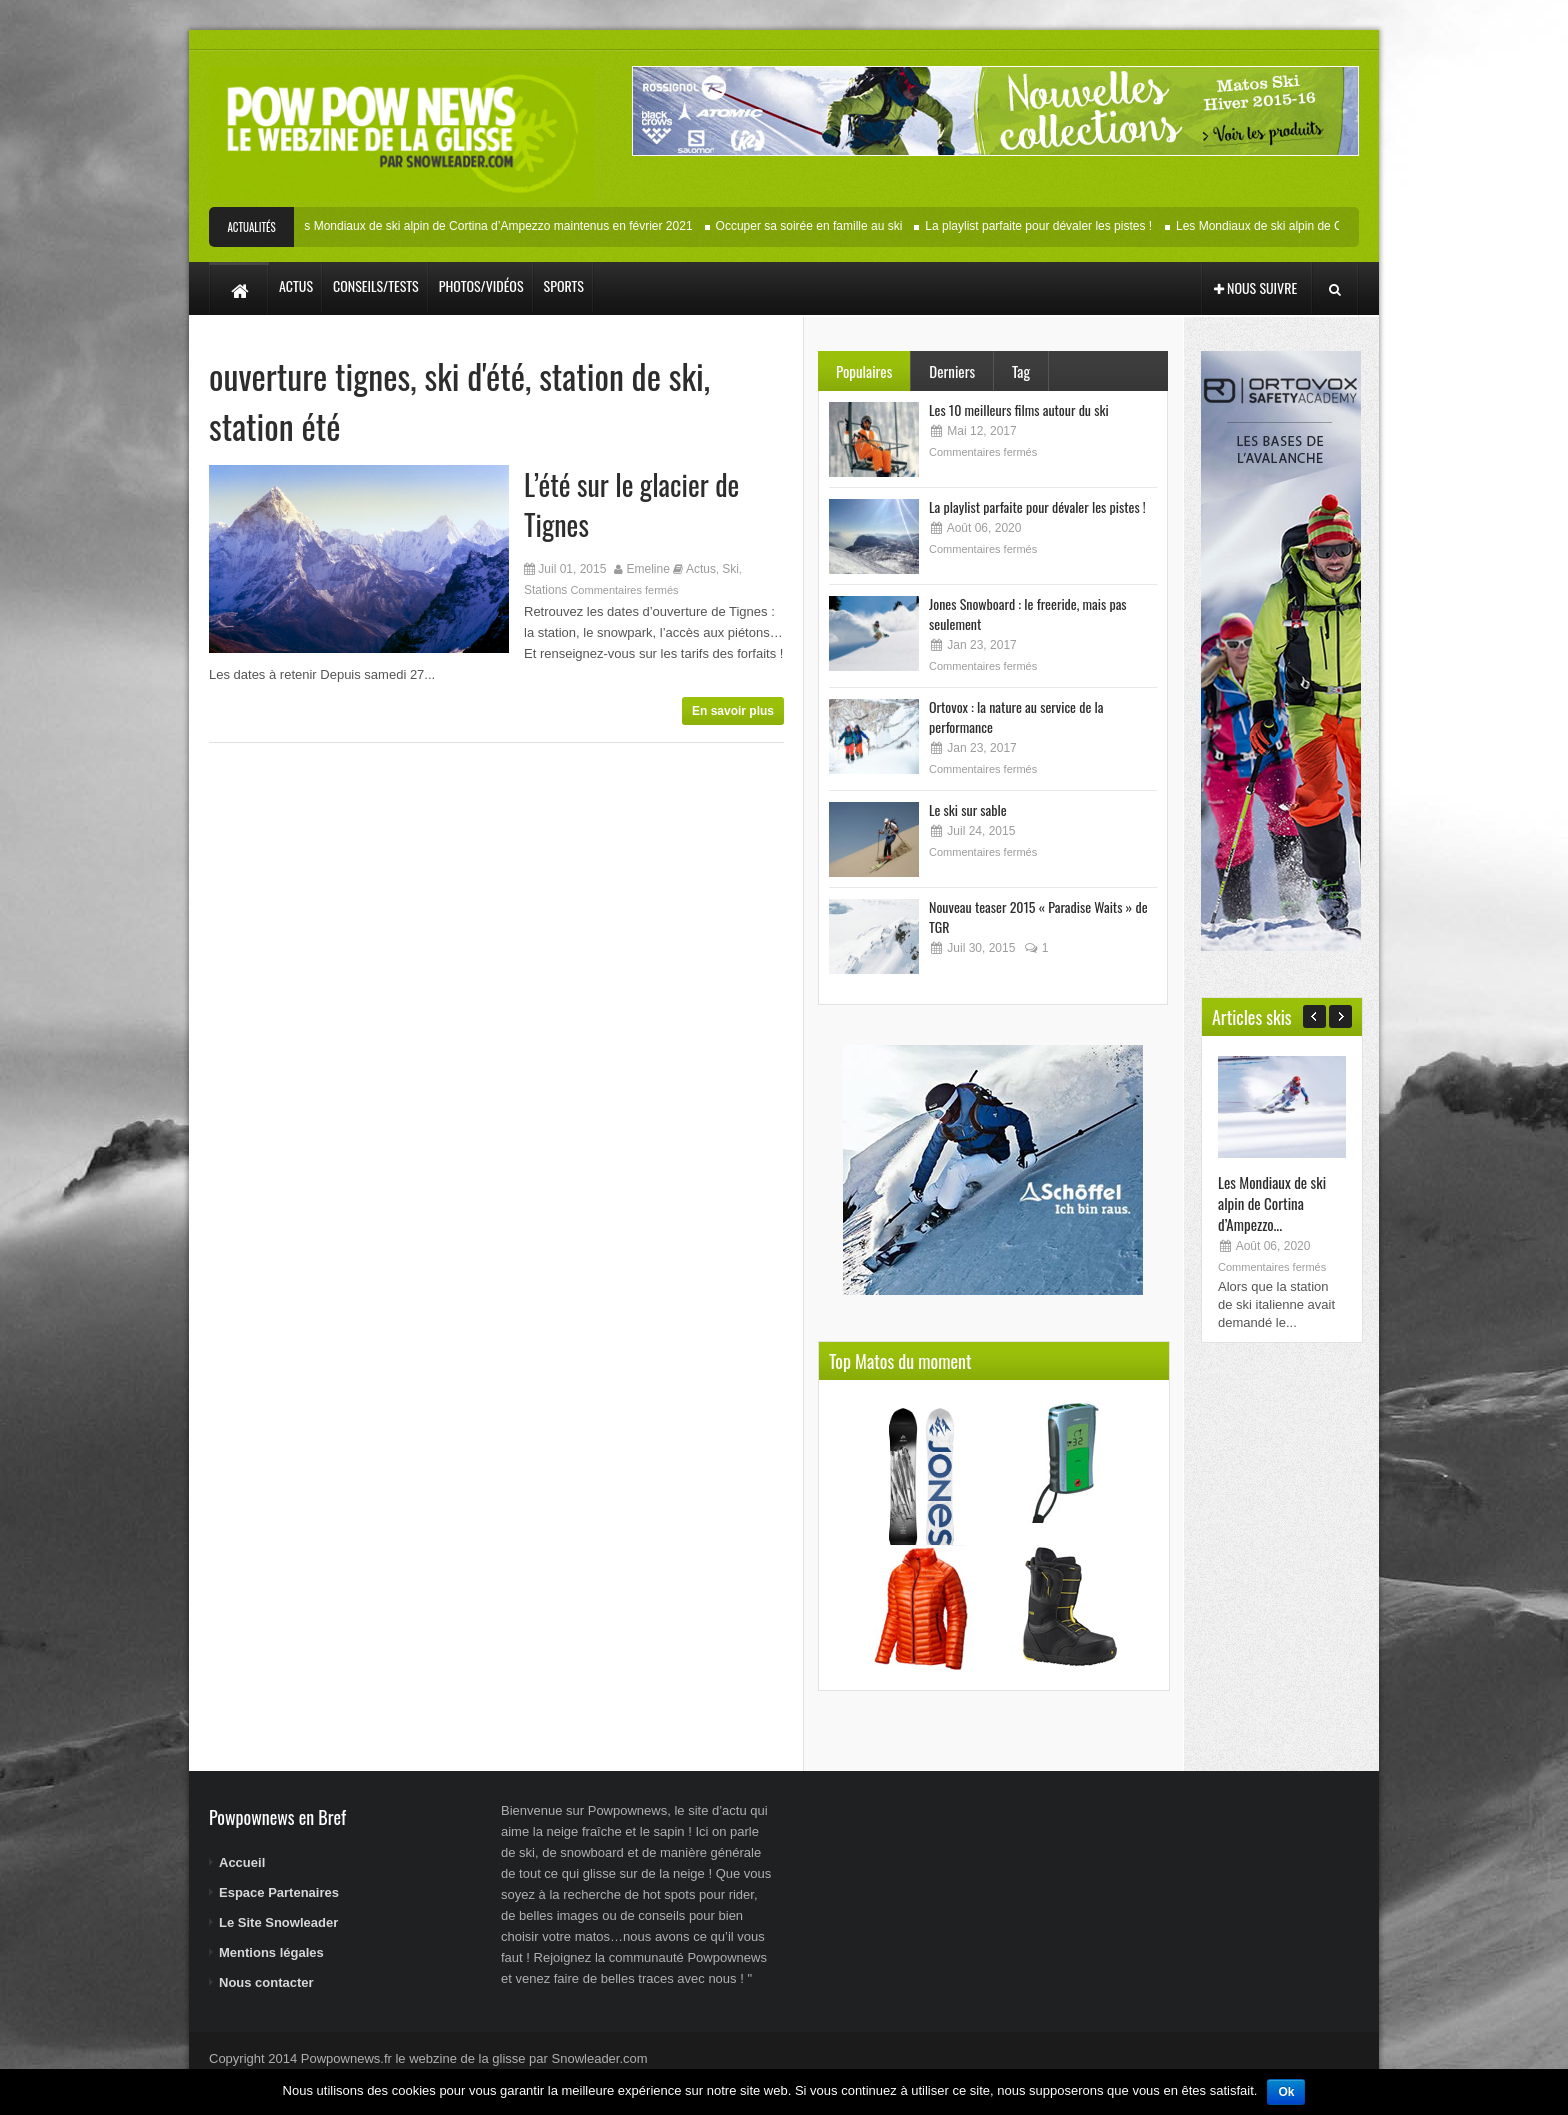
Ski (730, 569)
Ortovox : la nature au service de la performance (1016, 716)
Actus (701, 569)
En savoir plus (733, 711)
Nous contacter (266, 1982)
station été (275, 425)
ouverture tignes (309, 375)
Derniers (952, 371)
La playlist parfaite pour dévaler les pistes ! (1044, 226)
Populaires (864, 371)
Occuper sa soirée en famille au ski (815, 226)
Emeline (648, 569)
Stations (545, 590)
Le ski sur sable (968, 809)
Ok (1286, 2092)
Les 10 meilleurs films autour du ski (1019, 409)
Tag (1021, 371)
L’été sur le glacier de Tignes (631, 504)
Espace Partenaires (279, 1892)
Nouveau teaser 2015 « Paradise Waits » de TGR (1038, 916)
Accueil (242, 1862)
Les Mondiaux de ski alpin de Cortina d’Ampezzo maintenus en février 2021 (498, 226)
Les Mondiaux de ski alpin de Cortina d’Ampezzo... (1272, 1203)
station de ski (621, 375)
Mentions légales (271, 1952)
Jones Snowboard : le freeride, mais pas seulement (1028, 613)
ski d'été (474, 375)
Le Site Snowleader (278, 1922)
